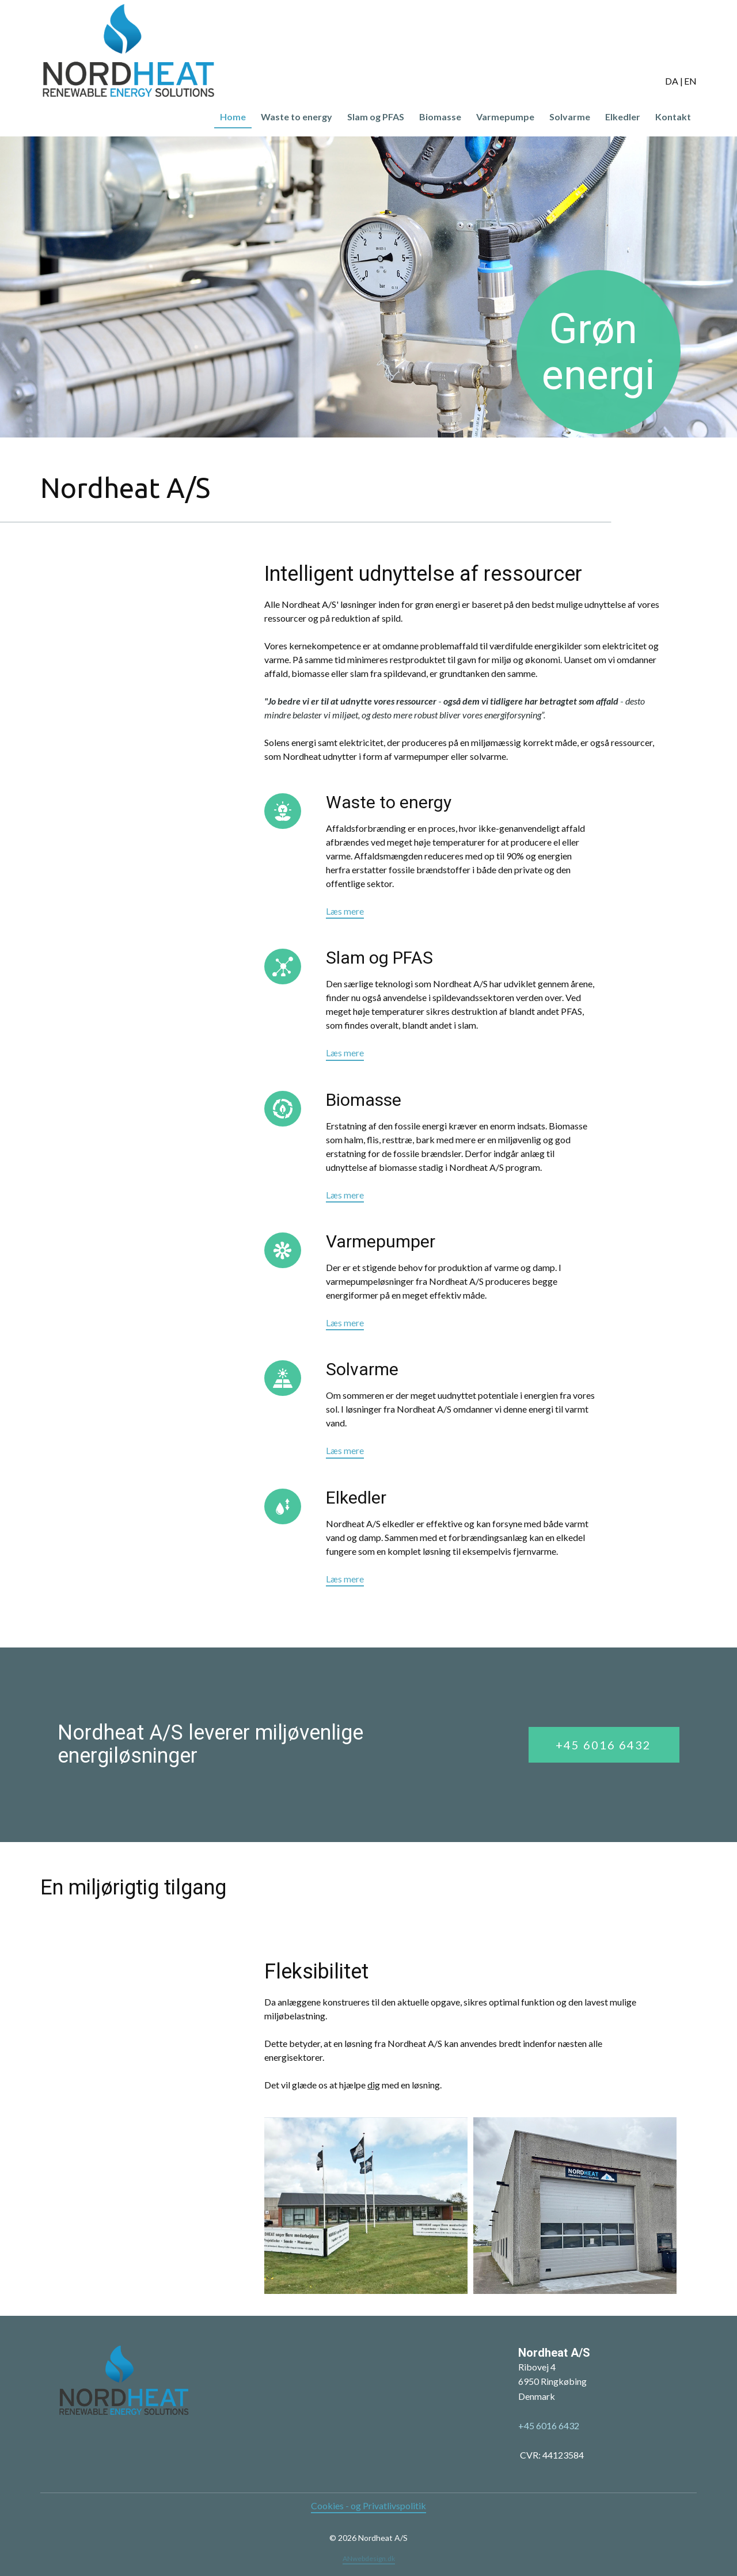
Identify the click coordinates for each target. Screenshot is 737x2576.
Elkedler (622, 116)
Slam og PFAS (375, 116)
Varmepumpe (505, 116)
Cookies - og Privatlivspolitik (368, 2505)
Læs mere (345, 910)
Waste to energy (296, 116)
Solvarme (569, 116)
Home (233, 116)
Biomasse (440, 116)
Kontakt (673, 116)
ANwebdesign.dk (369, 2558)
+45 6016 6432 (603, 1745)
